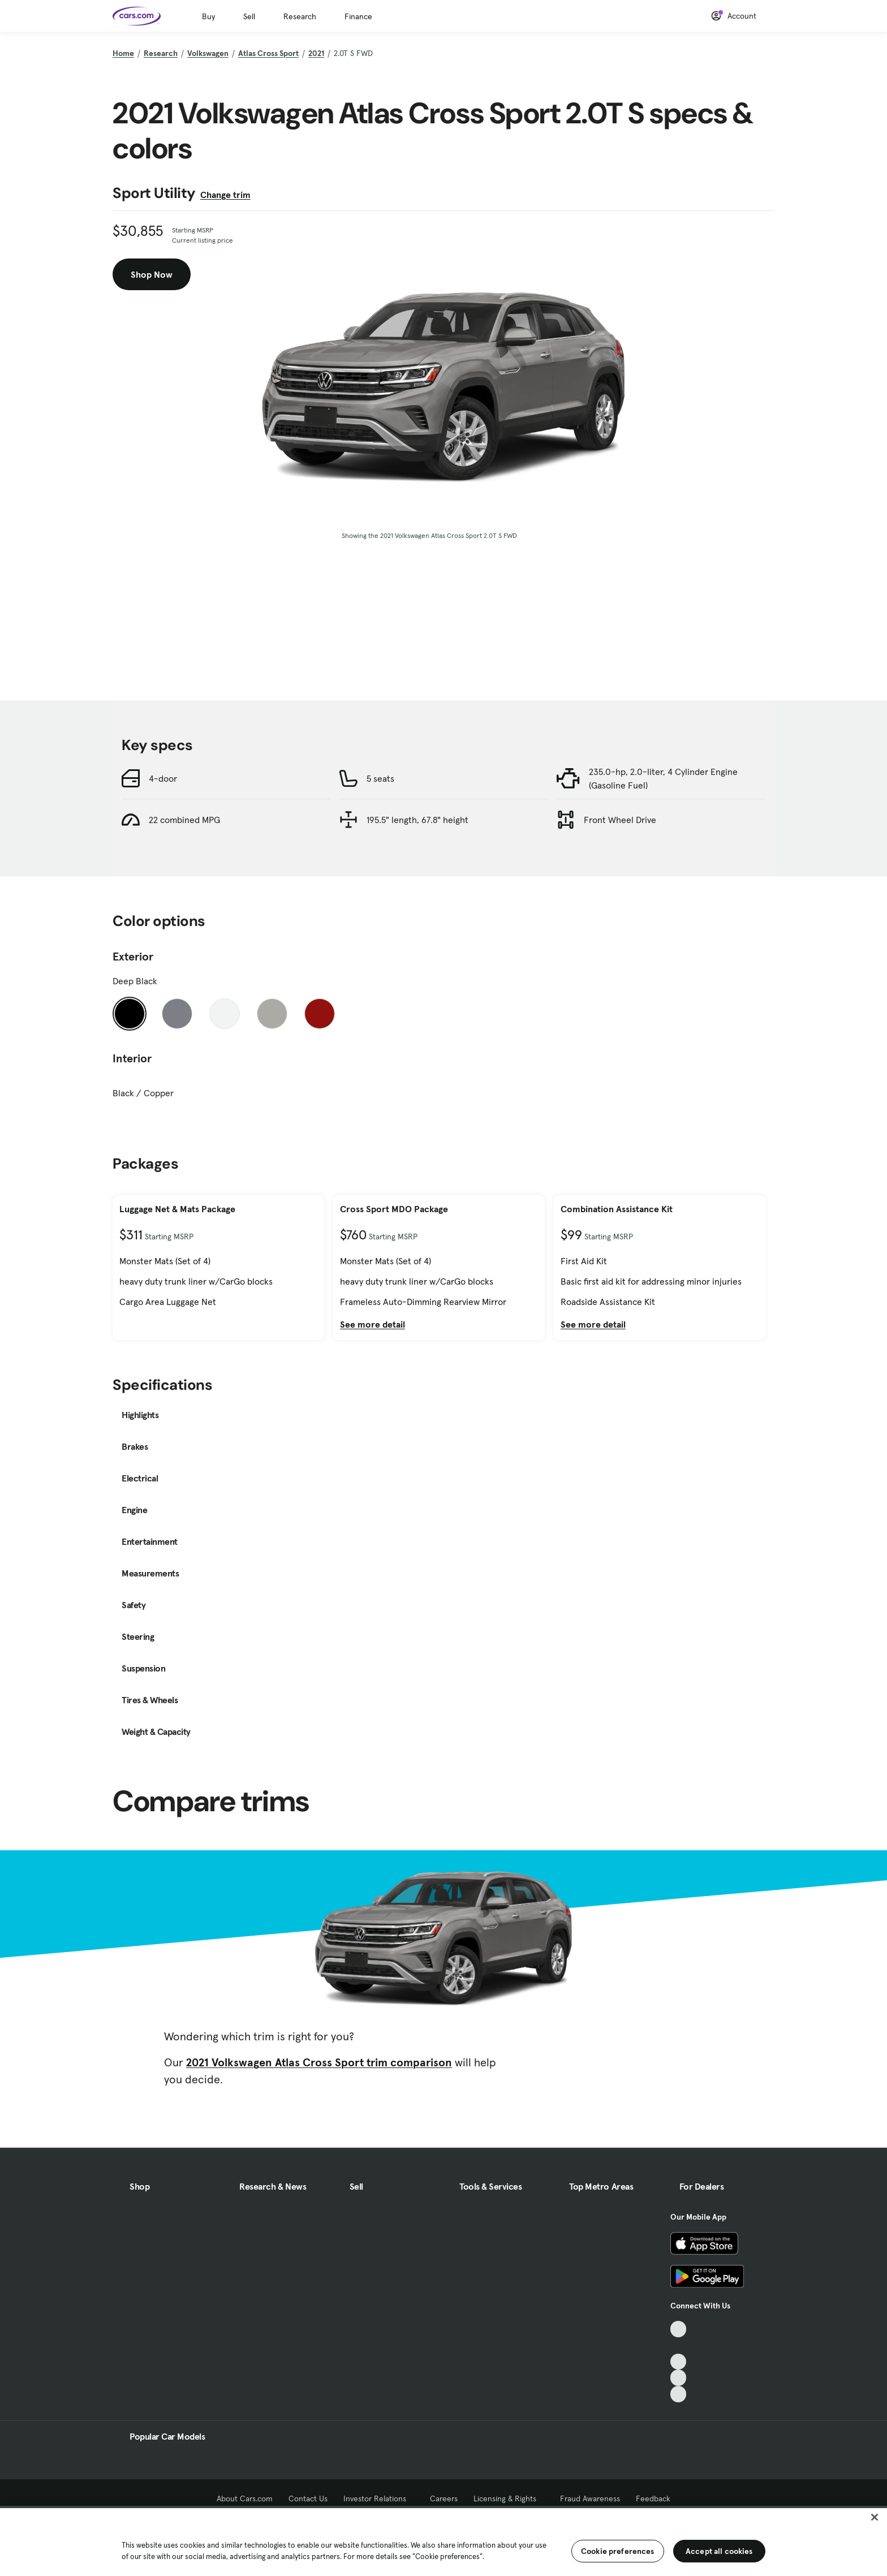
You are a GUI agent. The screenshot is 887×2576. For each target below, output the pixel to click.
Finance (358, 16)
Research (299, 16)
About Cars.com (245, 2498)
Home (123, 53)
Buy (208, 16)
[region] (443, 2541)
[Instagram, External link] (678, 2378)
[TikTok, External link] (678, 2329)
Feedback (653, 2498)
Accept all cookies (719, 2551)
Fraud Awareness (590, 2498)
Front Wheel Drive (620, 819)
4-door (163, 778)
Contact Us (308, 2498)
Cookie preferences (618, 2551)
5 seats (380, 778)
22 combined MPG (184, 819)
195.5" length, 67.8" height (417, 819)
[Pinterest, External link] (678, 2394)
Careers (444, 2498)
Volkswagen (208, 53)
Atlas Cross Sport (268, 53)
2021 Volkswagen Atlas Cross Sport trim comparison (319, 2062)
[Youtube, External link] (678, 2362)
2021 (316, 53)
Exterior (133, 956)
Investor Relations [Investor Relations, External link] (378, 2498)
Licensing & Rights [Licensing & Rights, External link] (508, 2498)
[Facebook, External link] (678, 2345)
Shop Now (152, 274)
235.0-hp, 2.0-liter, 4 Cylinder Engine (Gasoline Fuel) (663, 778)
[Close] (874, 2517)
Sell (249, 16)
